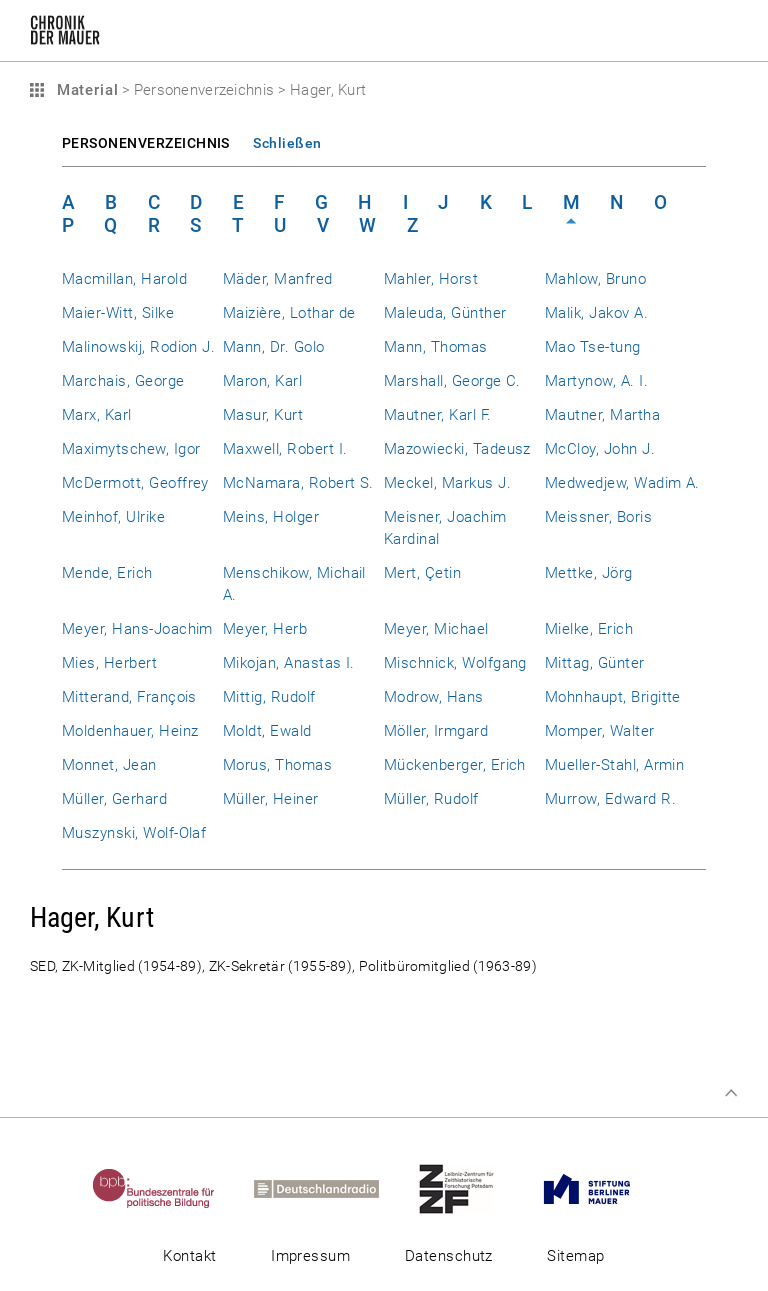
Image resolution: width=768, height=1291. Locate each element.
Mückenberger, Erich (455, 765)
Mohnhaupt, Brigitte (613, 697)
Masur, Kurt (263, 415)
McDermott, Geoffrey (135, 483)
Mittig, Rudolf (269, 697)
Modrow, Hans (434, 697)
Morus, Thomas (277, 765)
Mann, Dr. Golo (274, 347)
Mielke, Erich (589, 629)
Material (85, 90)
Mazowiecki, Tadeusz (457, 449)
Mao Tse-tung (593, 347)
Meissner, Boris (598, 517)
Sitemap (575, 1256)
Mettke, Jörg (589, 573)
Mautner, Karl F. (438, 415)
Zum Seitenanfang (731, 1093)
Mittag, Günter (595, 663)
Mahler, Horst (431, 279)
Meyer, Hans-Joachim (137, 629)
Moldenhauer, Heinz (130, 731)
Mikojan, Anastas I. (289, 663)
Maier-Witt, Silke (118, 313)
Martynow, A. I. (596, 381)
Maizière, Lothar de (289, 313)
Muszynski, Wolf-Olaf (134, 833)
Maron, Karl (262, 381)
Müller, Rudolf (431, 799)
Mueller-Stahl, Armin (614, 765)
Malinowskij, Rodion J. (138, 347)
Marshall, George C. (452, 381)
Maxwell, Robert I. (285, 449)
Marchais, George (123, 381)
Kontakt (189, 1256)
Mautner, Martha (602, 415)
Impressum (310, 1256)
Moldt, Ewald (267, 731)
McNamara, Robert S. (298, 483)
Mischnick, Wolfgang (455, 663)
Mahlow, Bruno (595, 279)
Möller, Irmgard (436, 731)
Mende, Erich (107, 573)
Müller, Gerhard (114, 799)
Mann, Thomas (436, 347)
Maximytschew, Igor (131, 449)
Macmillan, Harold (124, 279)
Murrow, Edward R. (610, 799)
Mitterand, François (129, 697)
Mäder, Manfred (278, 279)
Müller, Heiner (271, 799)
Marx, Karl (97, 415)
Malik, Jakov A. (596, 313)
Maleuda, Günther (445, 313)
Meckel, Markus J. (447, 483)
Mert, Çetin (422, 573)
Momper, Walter (600, 731)
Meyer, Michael (436, 629)
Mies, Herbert (109, 663)
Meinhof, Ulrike (113, 517)
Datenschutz (449, 1256)
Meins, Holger (271, 517)
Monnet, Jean (109, 765)
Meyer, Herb (265, 629)
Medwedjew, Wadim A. (622, 483)
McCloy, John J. (600, 449)
